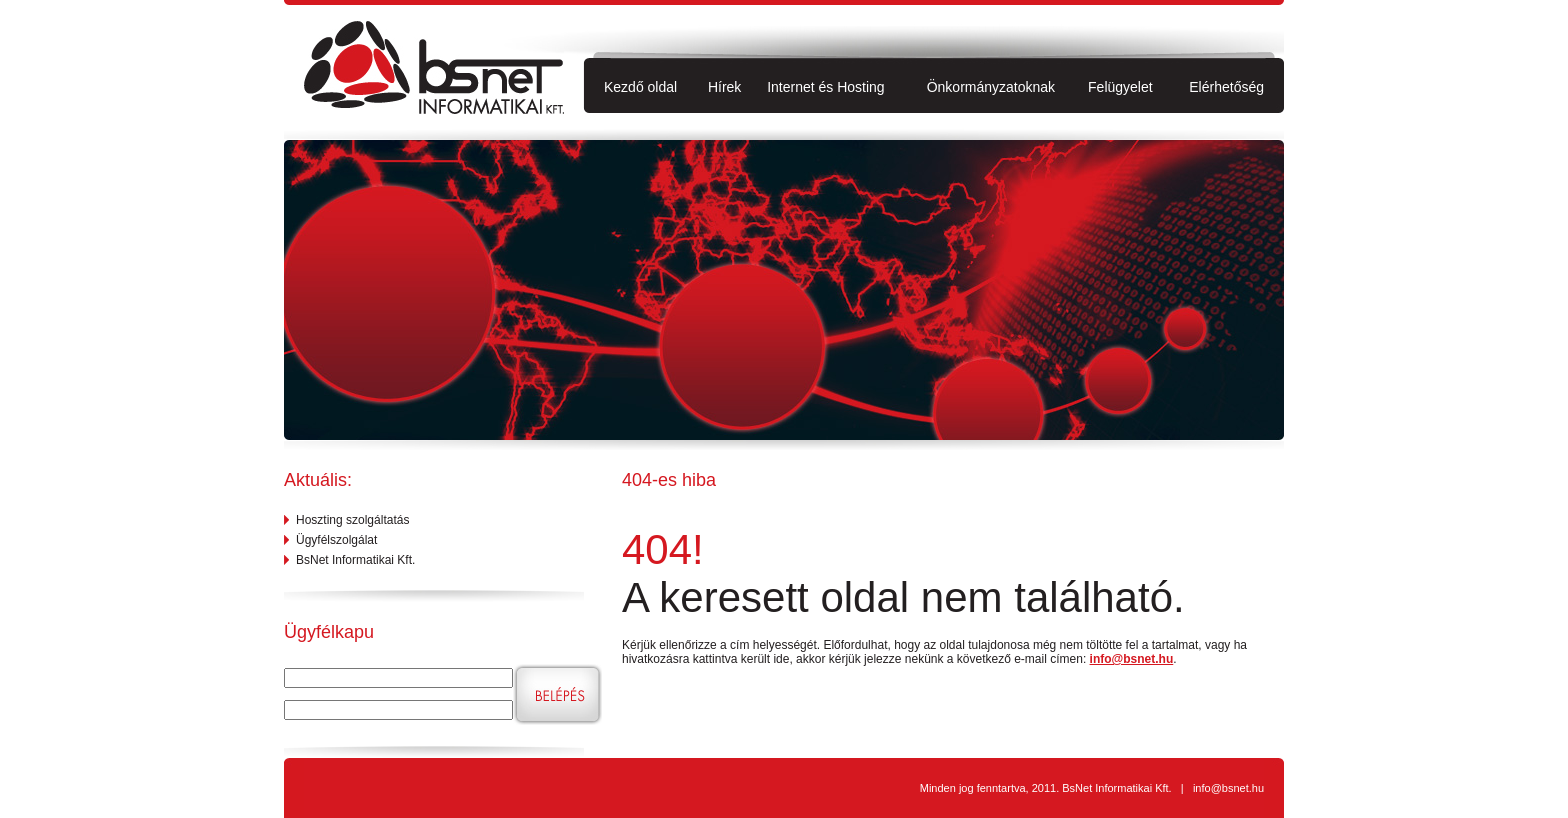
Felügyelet (1120, 87)
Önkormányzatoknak (991, 87)
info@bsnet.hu (1132, 659)
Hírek (724, 87)
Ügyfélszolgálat (336, 540)
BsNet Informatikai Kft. (355, 560)
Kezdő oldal (640, 87)
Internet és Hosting (826, 87)
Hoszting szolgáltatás (352, 520)
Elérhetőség (1226, 87)
